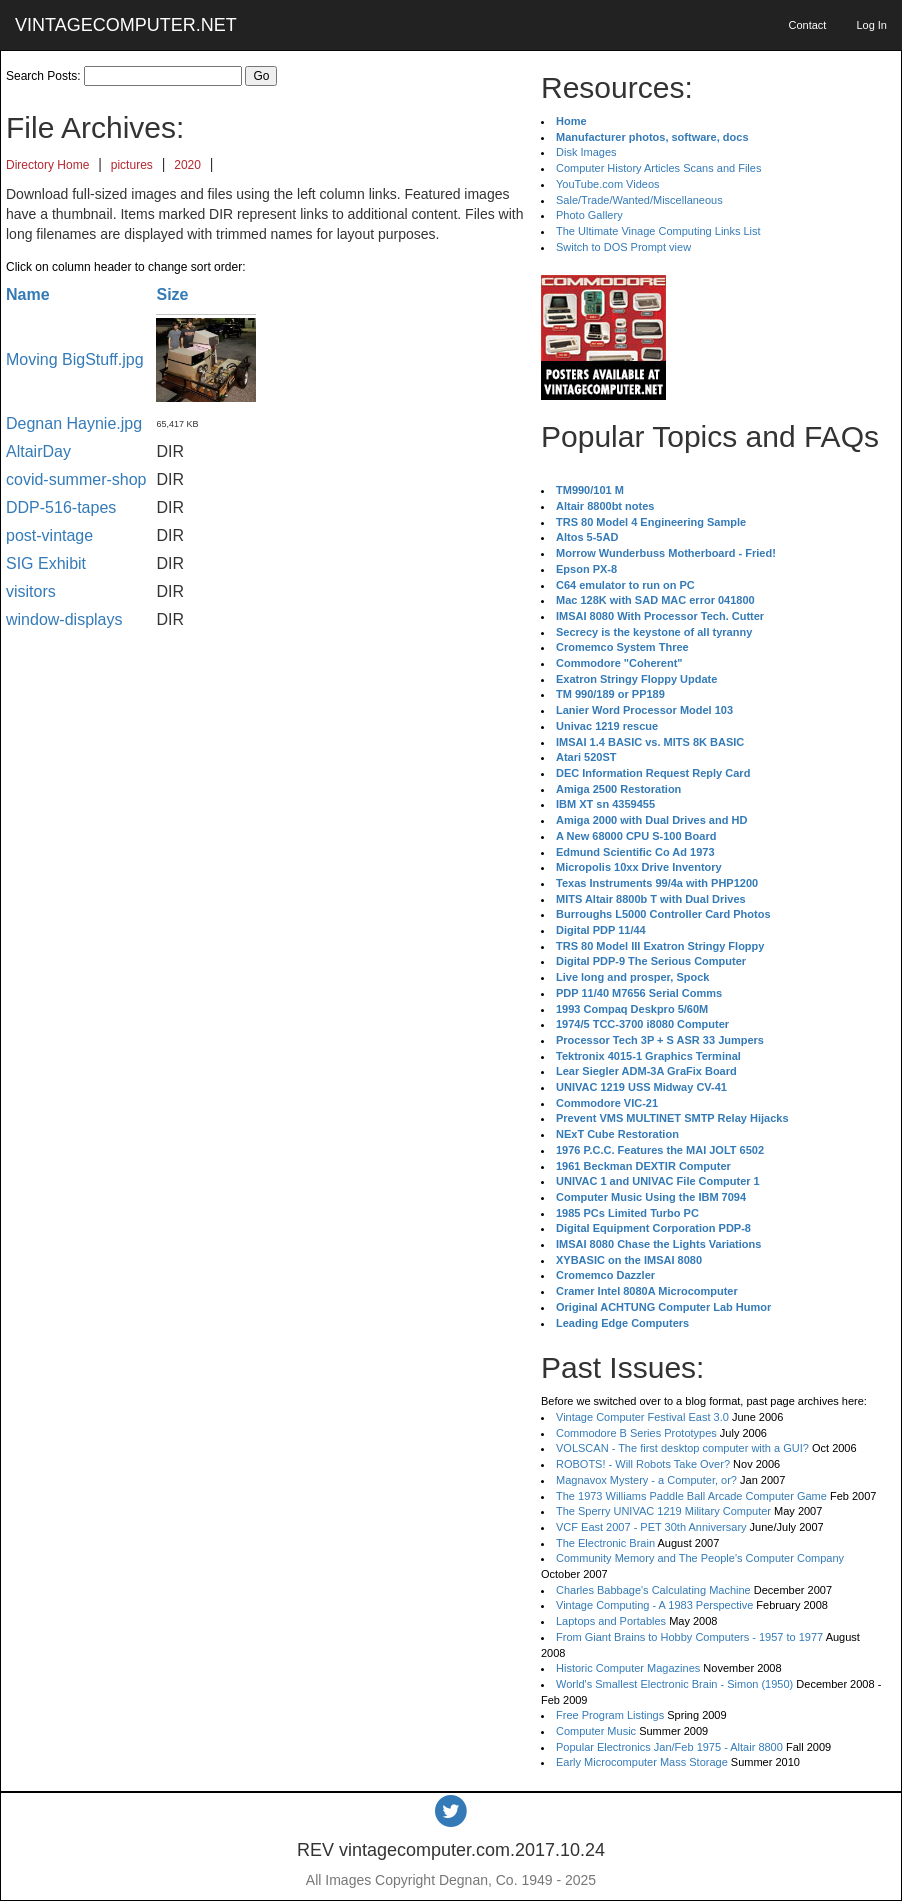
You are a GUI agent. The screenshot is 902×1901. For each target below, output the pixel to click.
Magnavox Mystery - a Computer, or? (646, 1480)
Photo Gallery (589, 215)
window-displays (64, 619)
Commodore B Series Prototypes (636, 1433)
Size (172, 294)
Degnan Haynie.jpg (74, 423)
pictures (132, 165)
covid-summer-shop (76, 479)
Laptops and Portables (611, 1621)
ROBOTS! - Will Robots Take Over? (643, 1464)
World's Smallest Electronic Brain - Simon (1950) (674, 1684)
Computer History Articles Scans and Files (658, 168)
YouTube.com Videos (608, 184)
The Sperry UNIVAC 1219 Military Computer (663, 1511)
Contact (807, 25)
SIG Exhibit (46, 563)
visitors (31, 591)
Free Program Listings (610, 1715)
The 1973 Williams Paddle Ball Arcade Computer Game (691, 1496)
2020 (187, 165)
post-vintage (49, 535)
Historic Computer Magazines (628, 1668)
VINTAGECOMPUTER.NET (126, 25)
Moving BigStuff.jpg (75, 359)
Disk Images (586, 152)
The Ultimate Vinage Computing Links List (658, 231)
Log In (871, 25)
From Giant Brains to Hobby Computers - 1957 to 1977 (689, 1637)
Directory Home (47, 165)
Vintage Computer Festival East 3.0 (642, 1417)
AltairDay (38, 451)
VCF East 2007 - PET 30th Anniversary (651, 1527)
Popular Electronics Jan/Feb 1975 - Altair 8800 (669, 1747)
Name (28, 294)
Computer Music (596, 1731)
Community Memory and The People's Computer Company (700, 1558)
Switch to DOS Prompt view (623, 247)
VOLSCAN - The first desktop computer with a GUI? (682, 1448)
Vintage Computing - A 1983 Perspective (654, 1605)
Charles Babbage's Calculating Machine (653, 1590)
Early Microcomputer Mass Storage (642, 1762)
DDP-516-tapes (61, 507)
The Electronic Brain (605, 1543)
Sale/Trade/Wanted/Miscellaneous (639, 200)
